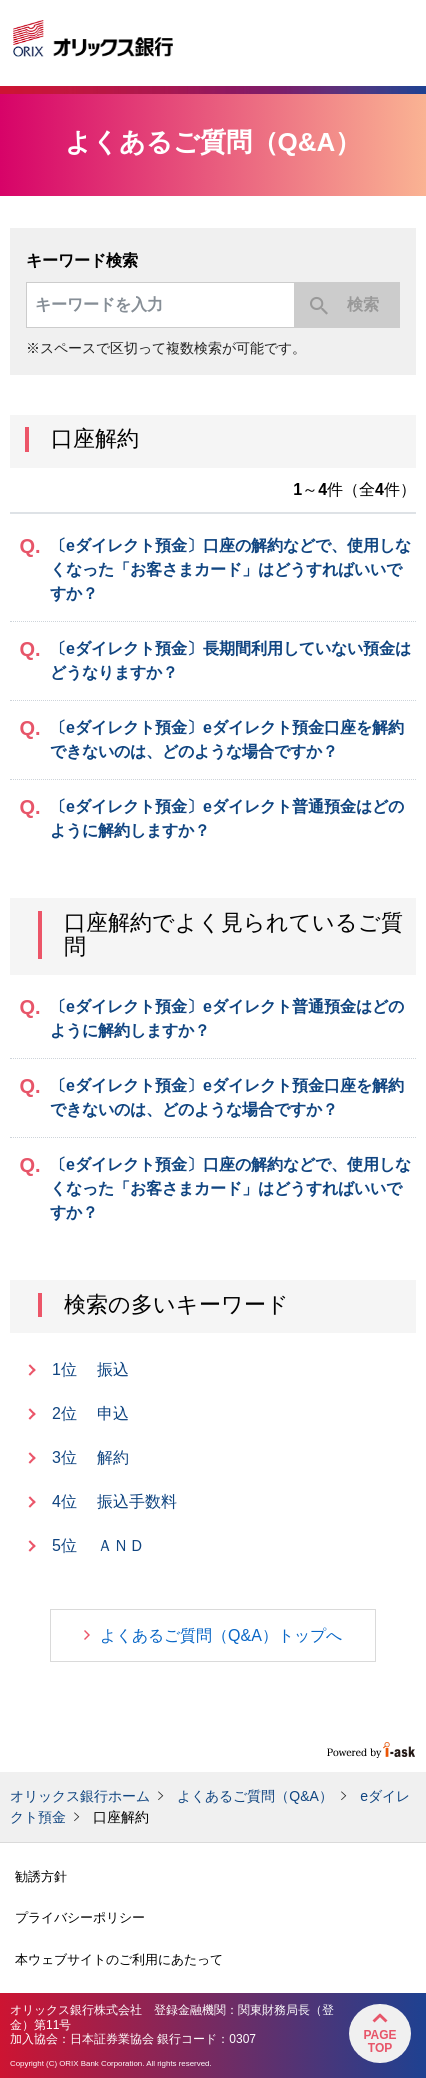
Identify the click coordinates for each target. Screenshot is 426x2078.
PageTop (379, 2041)
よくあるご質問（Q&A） (255, 1796)
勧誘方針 (41, 1876)
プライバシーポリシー (80, 1917)
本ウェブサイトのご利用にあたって (119, 1959)
